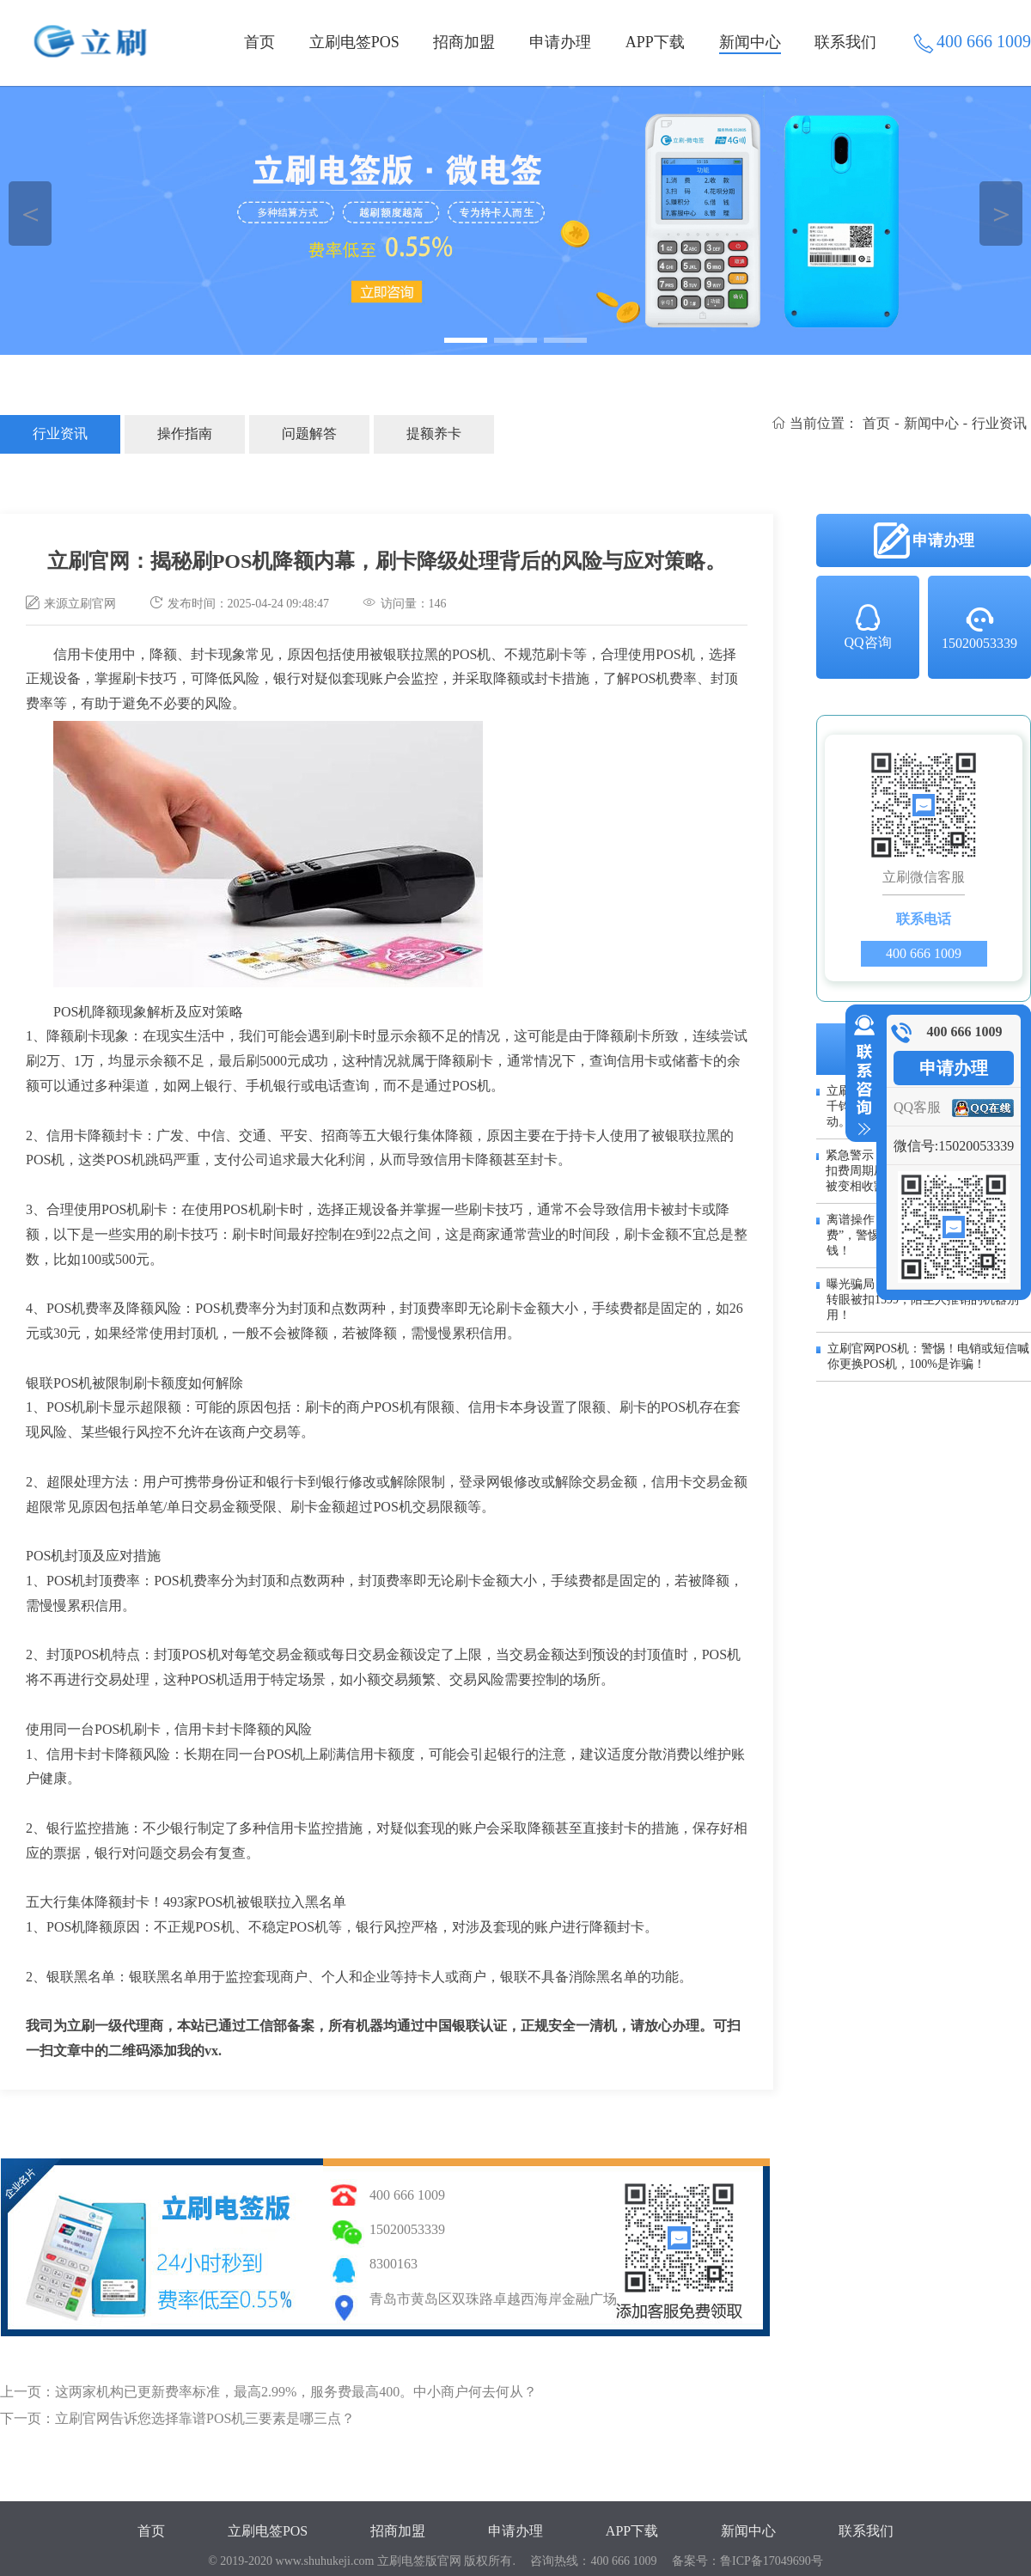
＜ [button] (30, 213)
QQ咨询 (867, 625)
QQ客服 (917, 1107)
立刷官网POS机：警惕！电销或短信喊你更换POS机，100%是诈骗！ (928, 1356)
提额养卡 (433, 433)
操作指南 (184, 433)
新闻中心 (750, 42)
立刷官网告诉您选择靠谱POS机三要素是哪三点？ (205, 2418)
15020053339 (979, 626)
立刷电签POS (354, 42)
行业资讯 (60, 433)
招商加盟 (464, 42)
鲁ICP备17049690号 (771, 2561)
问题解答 (309, 433)
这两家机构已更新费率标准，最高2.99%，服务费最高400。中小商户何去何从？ (296, 2391)
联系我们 (845, 42)
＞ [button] (1001, 213)
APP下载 (655, 42)
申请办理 (560, 42)
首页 (259, 42)
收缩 (860, 1075)
